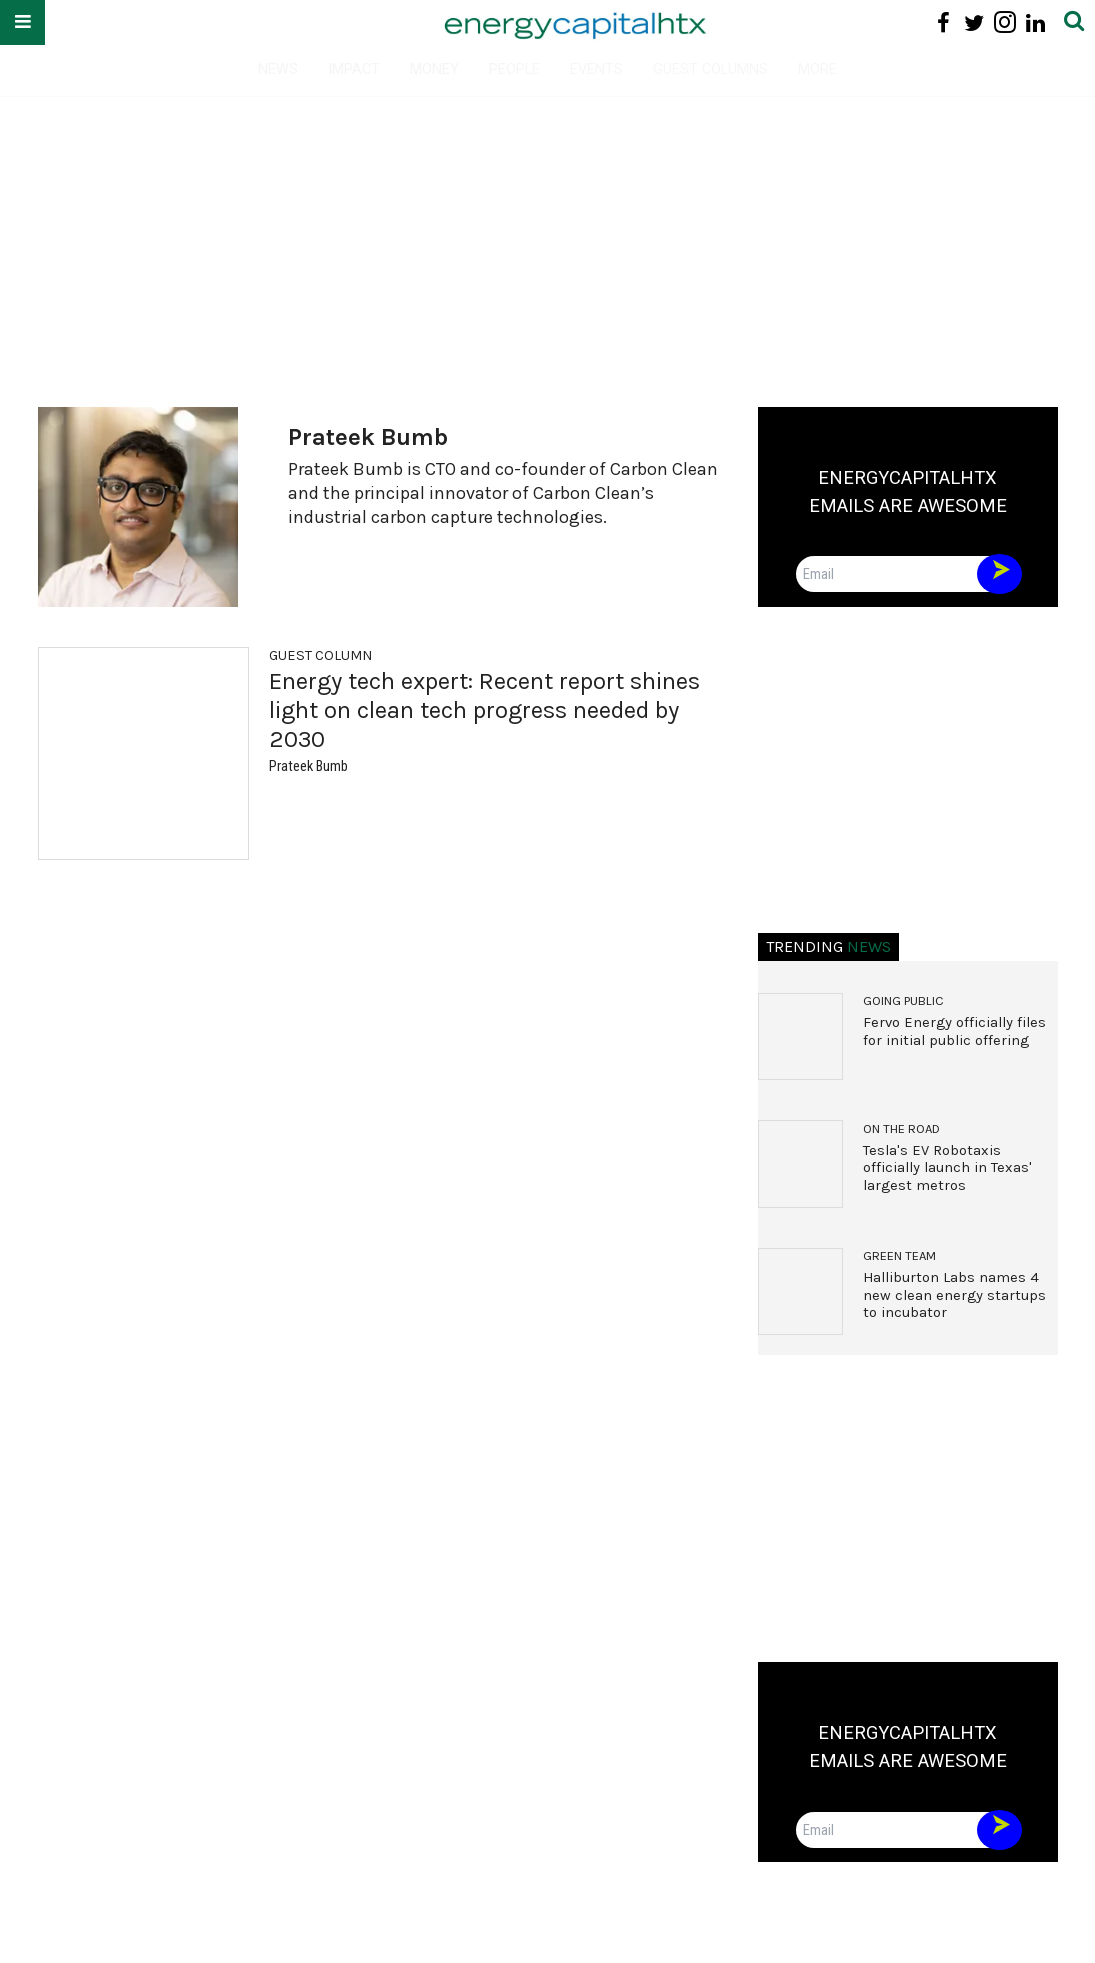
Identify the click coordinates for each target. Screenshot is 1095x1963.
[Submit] (1074, 22)
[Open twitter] (974, 22)
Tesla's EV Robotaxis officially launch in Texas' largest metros (947, 1168)
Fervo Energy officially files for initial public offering (954, 1031)
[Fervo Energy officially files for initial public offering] (801, 1037)
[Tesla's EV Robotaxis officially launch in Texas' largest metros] (801, 1164)
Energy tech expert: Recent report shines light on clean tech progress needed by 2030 (484, 710)
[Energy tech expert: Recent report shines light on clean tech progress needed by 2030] (143, 753)
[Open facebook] (943, 22)
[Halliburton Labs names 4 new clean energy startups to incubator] (801, 1292)
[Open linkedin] (1035, 22)
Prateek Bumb (308, 766)
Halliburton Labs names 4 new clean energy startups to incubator (954, 1295)
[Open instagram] (1004, 22)
